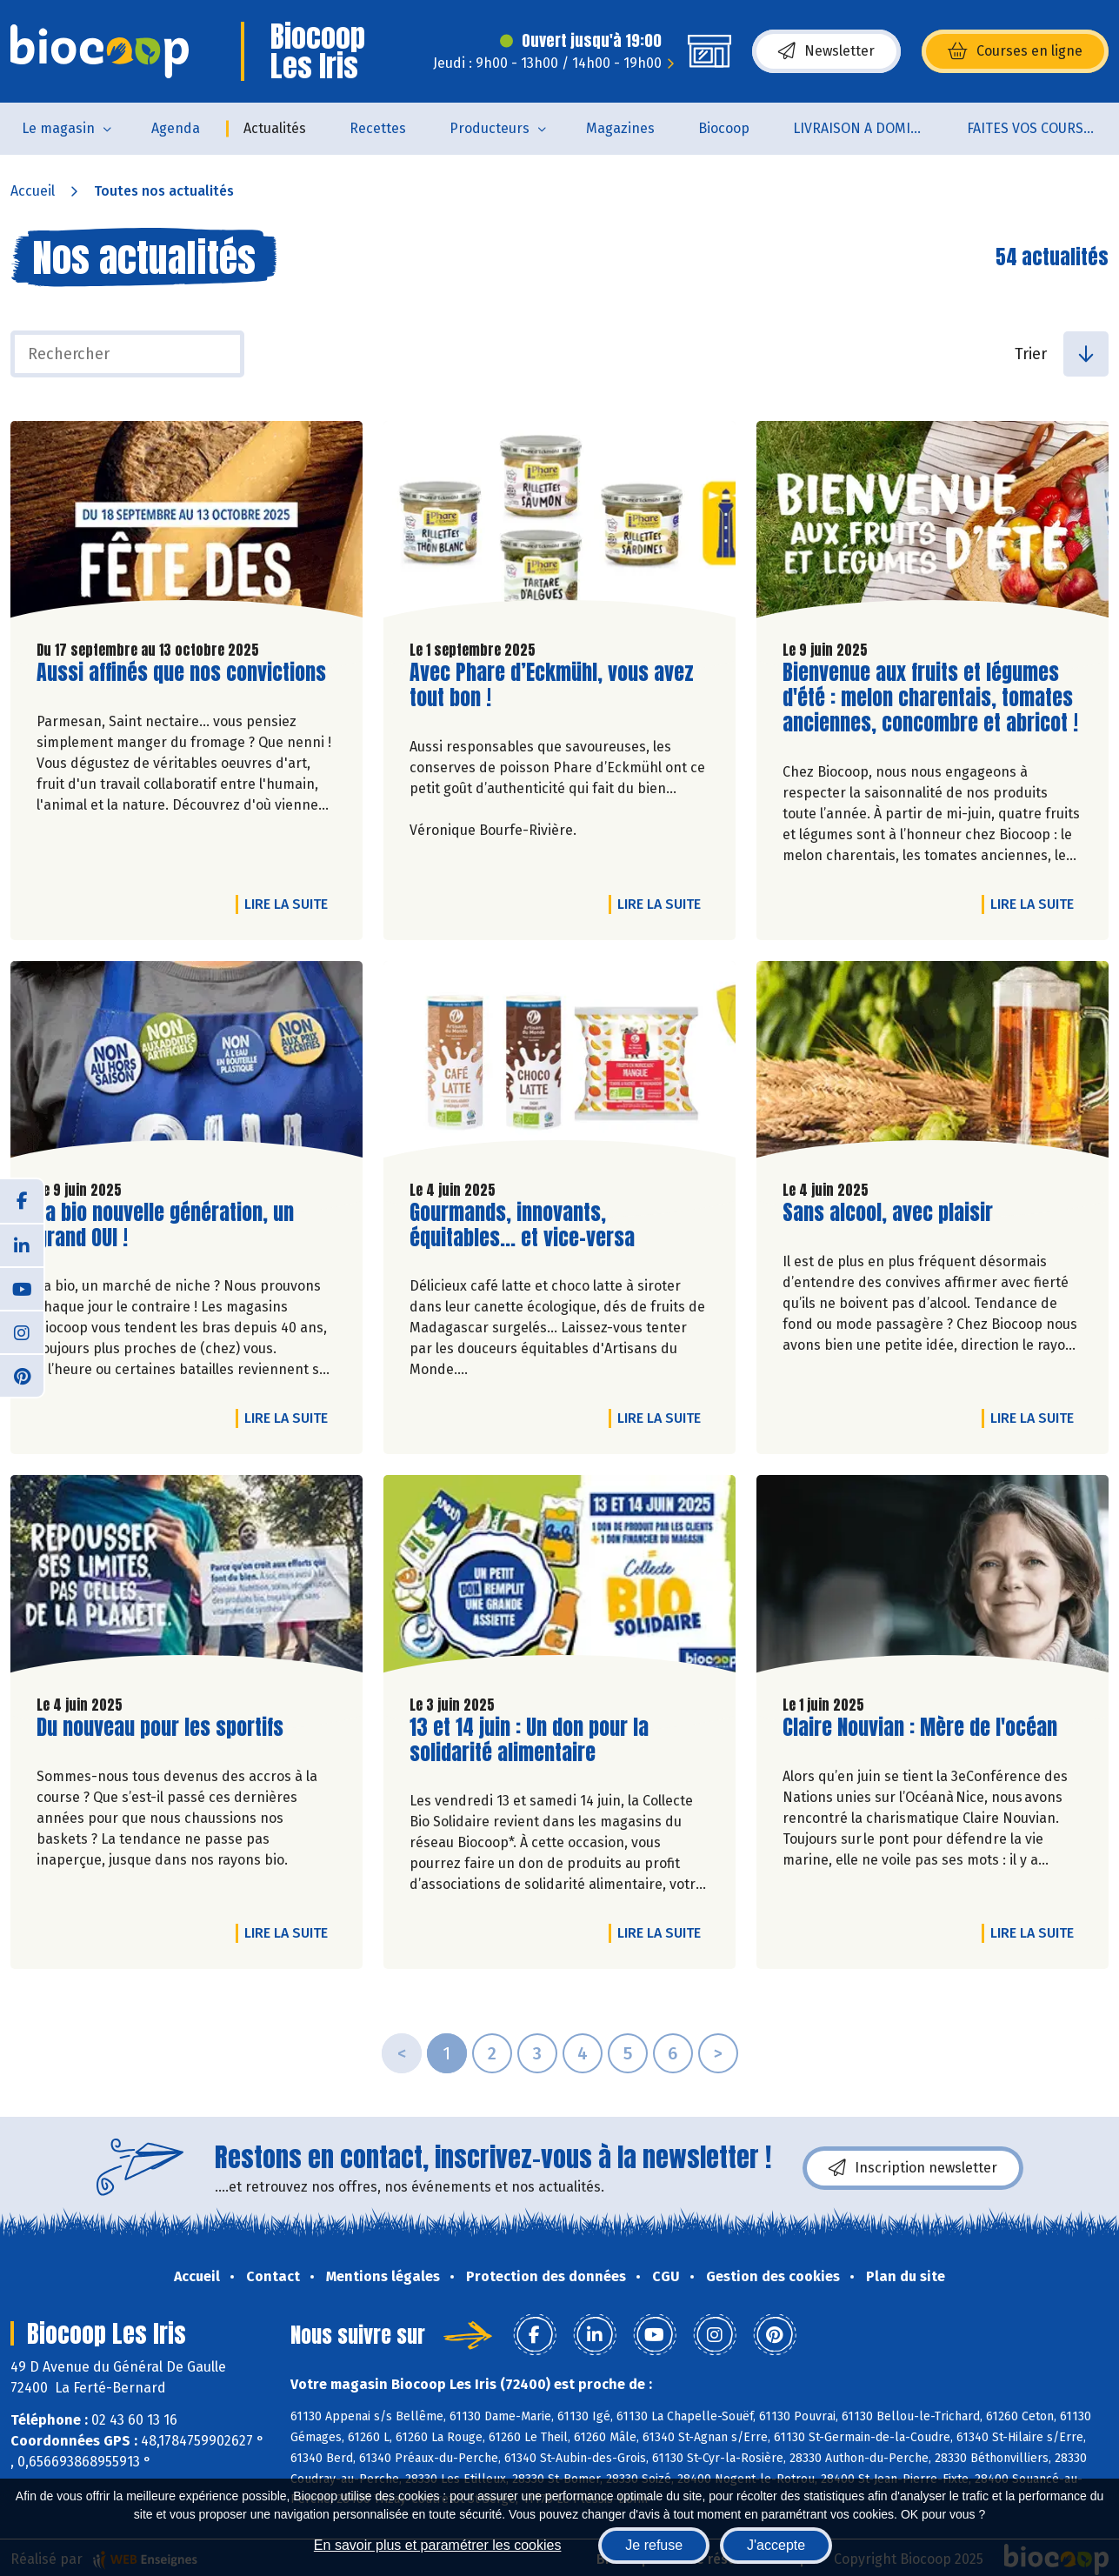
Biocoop (723, 128)
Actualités (274, 128)
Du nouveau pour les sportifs (160, 1727)
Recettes (378, 128)
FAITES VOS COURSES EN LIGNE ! (1043, 128)
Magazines (620, 128)
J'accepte (776, 2545)
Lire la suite (290, 903)
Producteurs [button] (490, 128)
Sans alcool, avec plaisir (888, 1212)
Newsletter (826, 51)
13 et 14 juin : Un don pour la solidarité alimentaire (529, 1740)
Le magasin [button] (58, 128)
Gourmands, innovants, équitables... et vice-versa (522, 1225)
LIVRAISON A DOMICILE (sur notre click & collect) (869, 128)
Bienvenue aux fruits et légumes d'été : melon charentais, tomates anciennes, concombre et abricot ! (930, 697)
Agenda (175, 128)
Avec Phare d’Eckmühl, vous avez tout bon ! (552, 685)
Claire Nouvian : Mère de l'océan (920, 1727)
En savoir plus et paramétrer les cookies (438, 2545)
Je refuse (654, 2545)
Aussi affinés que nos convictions (181, 672)
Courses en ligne (1015, 51)
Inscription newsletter (913, 2168)
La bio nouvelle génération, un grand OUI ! (165, 1225)
